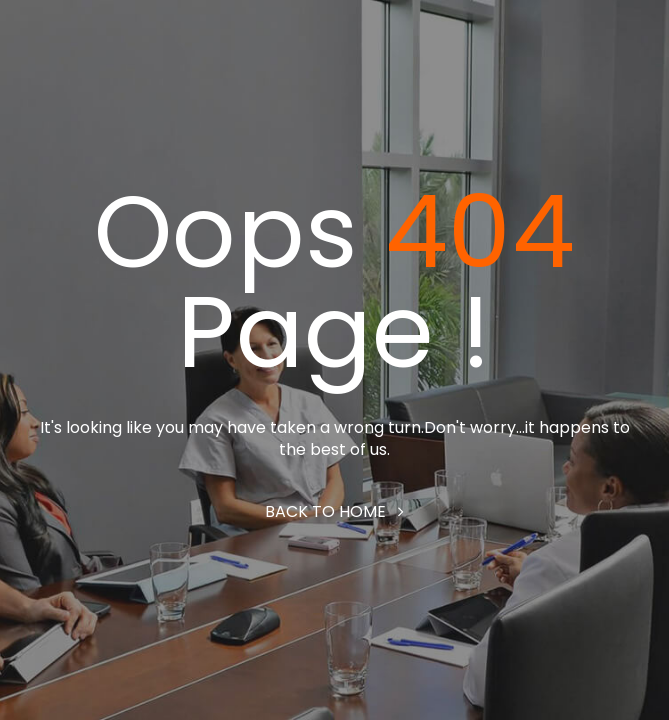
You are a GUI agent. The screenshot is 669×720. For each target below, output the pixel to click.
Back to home (334, 511)
